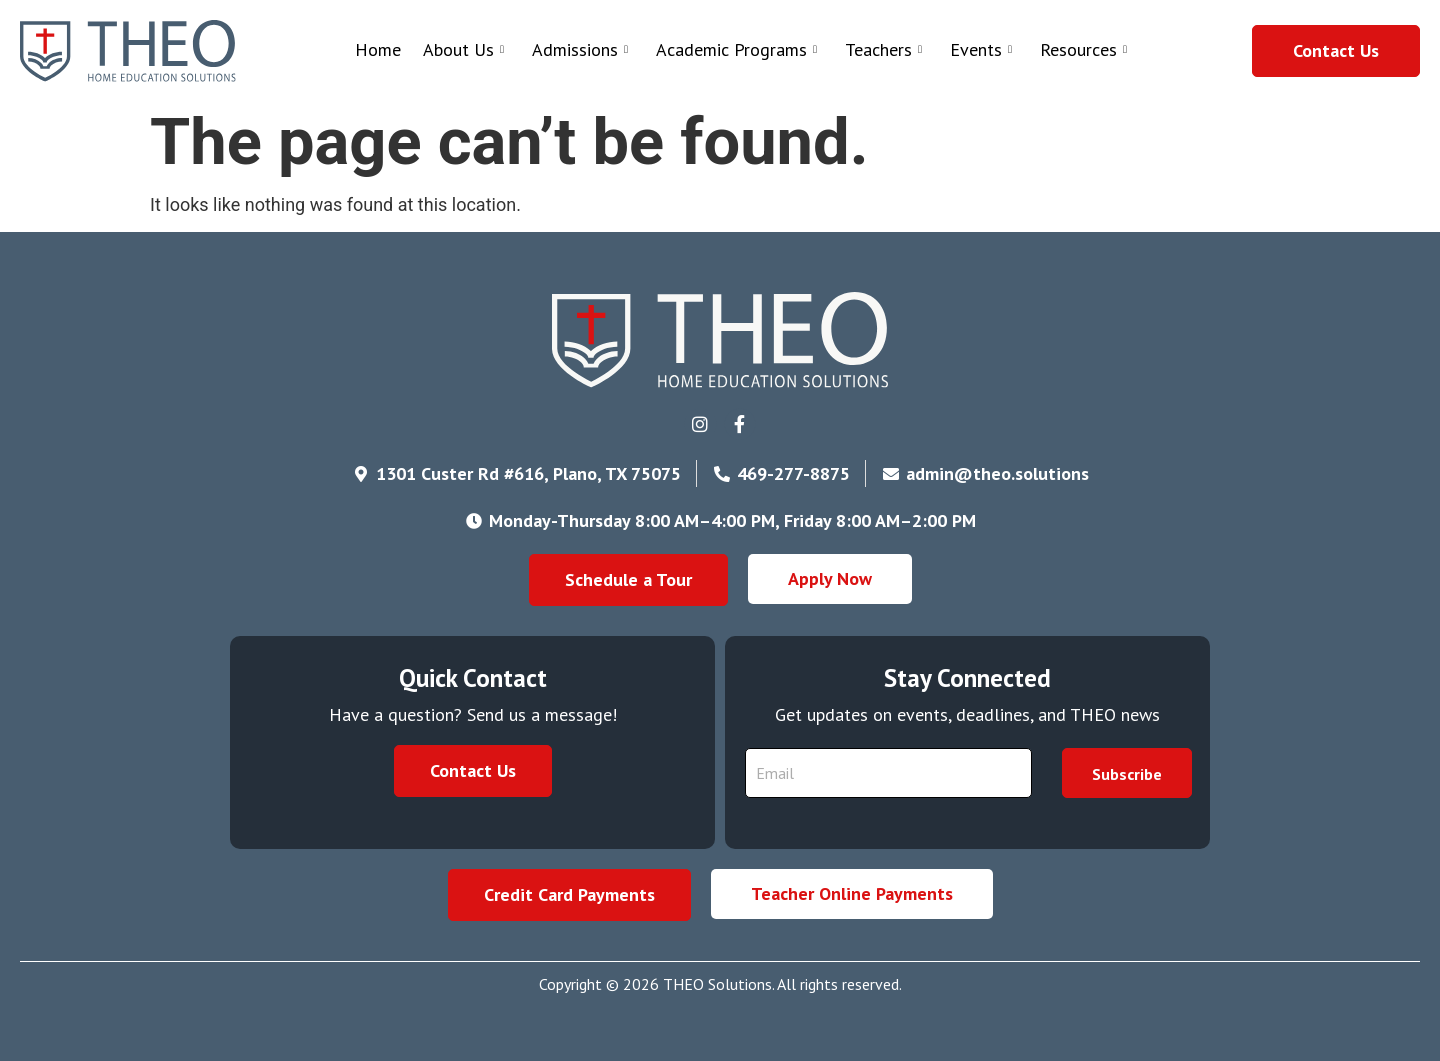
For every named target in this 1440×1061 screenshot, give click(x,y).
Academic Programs (736, 49)
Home (378, 49)
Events (981, 49)
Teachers (883, 49)
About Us (463, 49)
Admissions (580, 49)
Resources (1083, 49)
